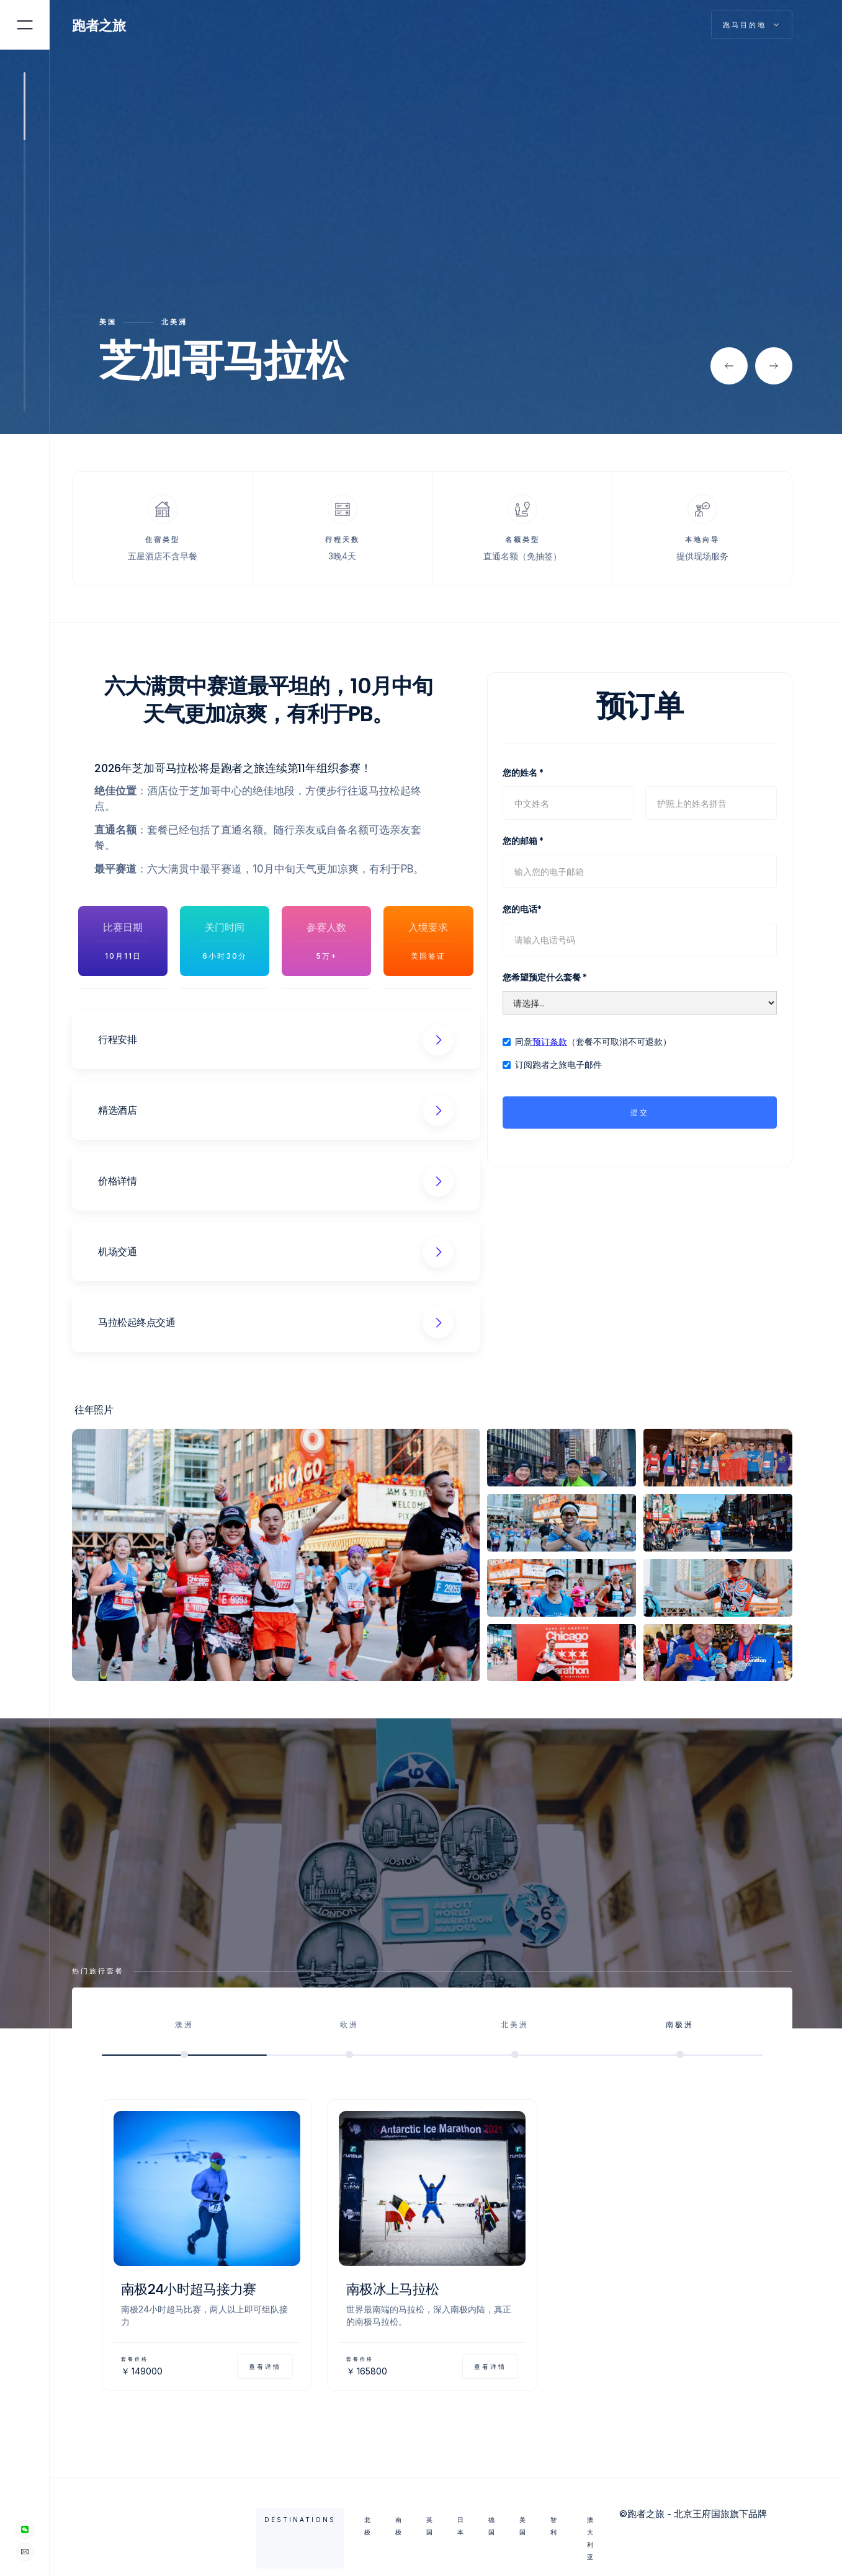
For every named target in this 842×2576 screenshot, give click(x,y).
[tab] (184, 2035)
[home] (106, 25)
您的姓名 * (523, 772)
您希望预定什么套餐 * (545, 977)
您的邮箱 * (523, 840)
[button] (729, 365)
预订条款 (549, 1041)
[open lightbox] (276, 1555)
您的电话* (522, 909)
